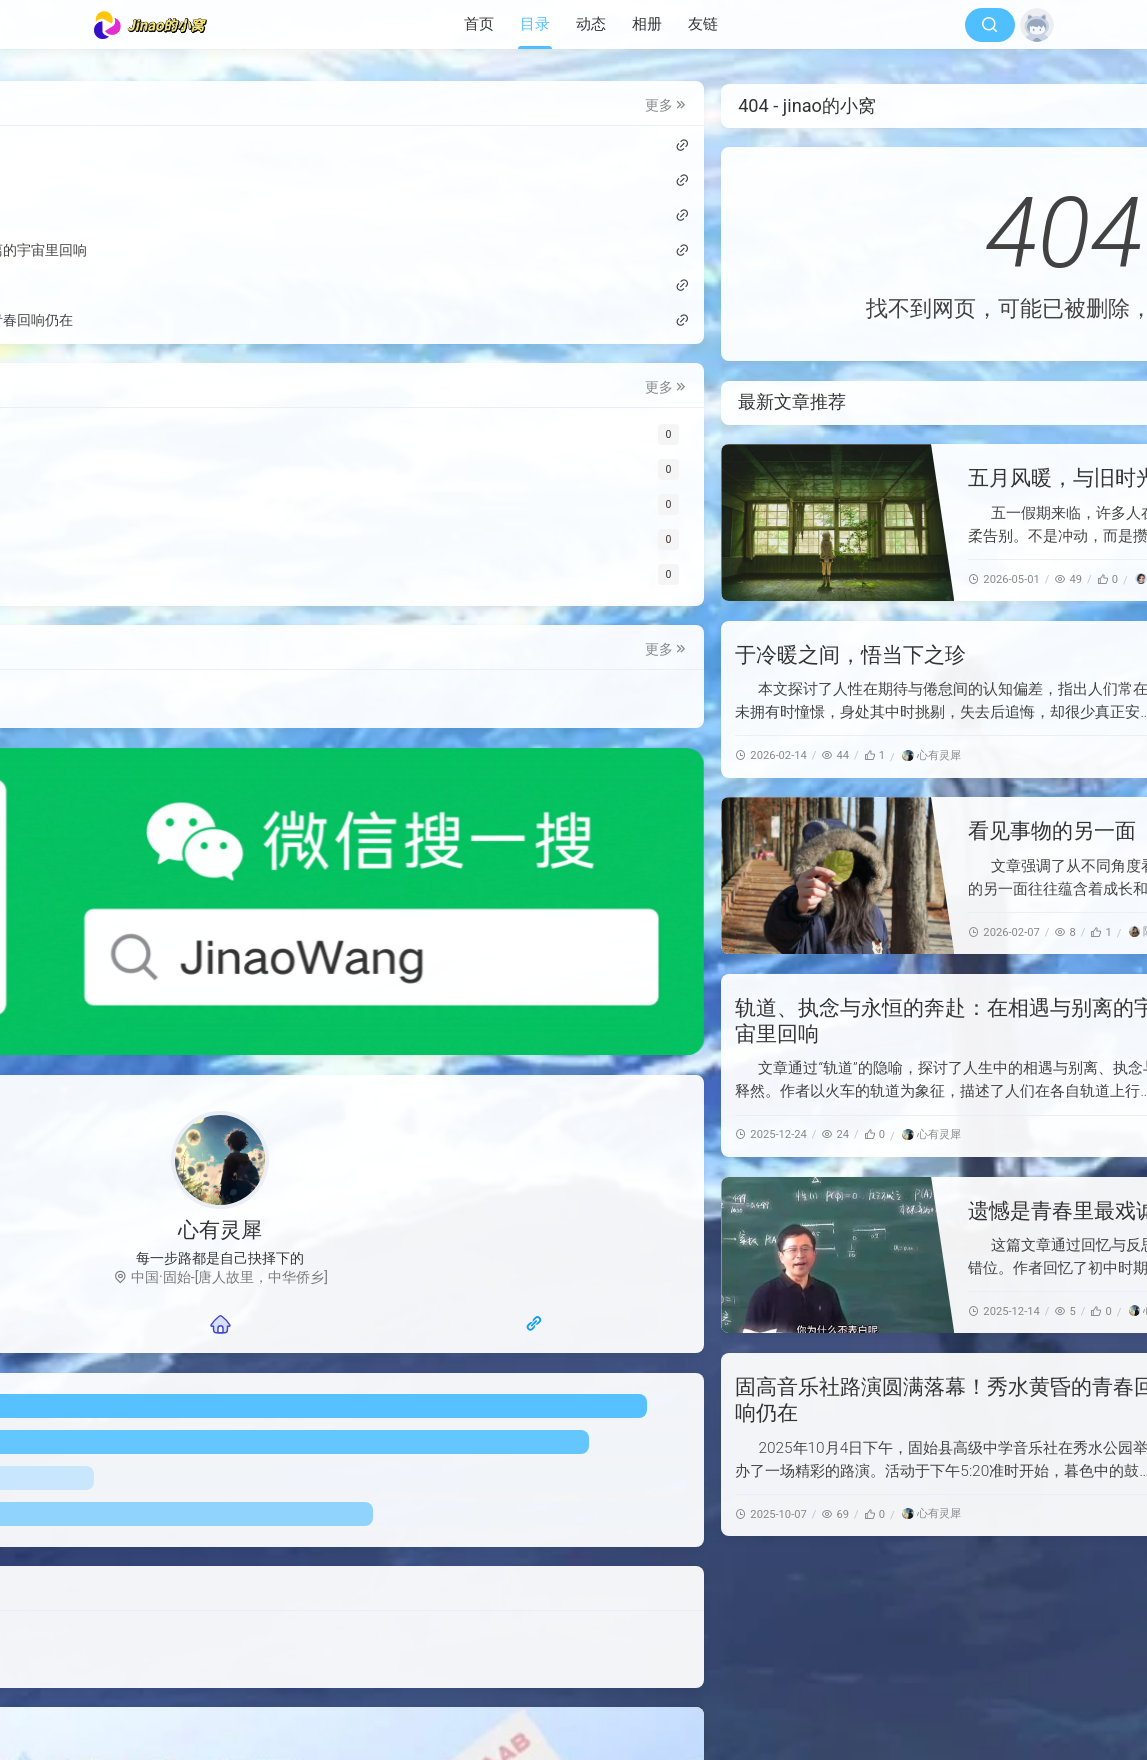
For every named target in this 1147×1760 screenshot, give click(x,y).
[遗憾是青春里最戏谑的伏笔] (484, 1255)
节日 (269, 699)
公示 (223, 699)
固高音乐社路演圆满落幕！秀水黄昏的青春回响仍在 (204, 323)
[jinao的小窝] (156, 25)
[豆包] (800, 578)
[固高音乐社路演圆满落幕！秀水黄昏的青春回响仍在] (936, 1444)
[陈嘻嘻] (799, 931)
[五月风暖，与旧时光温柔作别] (484, 522)
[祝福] (221, 507)
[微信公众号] (221, 827)
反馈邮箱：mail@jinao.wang (753, 1728)
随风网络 (560, 1683)
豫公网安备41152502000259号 (733, 1706)
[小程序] (221, 577)
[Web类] (221, 437)
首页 (479, 24)
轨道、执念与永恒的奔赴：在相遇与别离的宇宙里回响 (204, 253)
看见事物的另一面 (699, 831)
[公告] (221, 542)
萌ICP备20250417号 (751, 1683)
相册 (647, 24)
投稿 (131, 699)
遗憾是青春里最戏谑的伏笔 (741, 1211)
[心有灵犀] (578, 755)
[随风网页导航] (295, 1136)
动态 (591, 24)
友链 (703, 24)
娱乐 (131, 735)
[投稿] (221, 472)
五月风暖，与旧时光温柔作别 (751, 478)
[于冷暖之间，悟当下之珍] (936, 699)
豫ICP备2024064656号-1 (537, 1706)
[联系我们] (145, 1136)
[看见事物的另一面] (484, 875)
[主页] (220, 1136)
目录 (535, 24)
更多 (310, 108)
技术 (177, 699)
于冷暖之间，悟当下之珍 (497, 655)
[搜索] (990, 25)
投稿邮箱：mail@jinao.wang (216, 1476)
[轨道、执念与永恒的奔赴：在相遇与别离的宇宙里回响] (936, 1065)
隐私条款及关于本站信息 (205, 1494)
